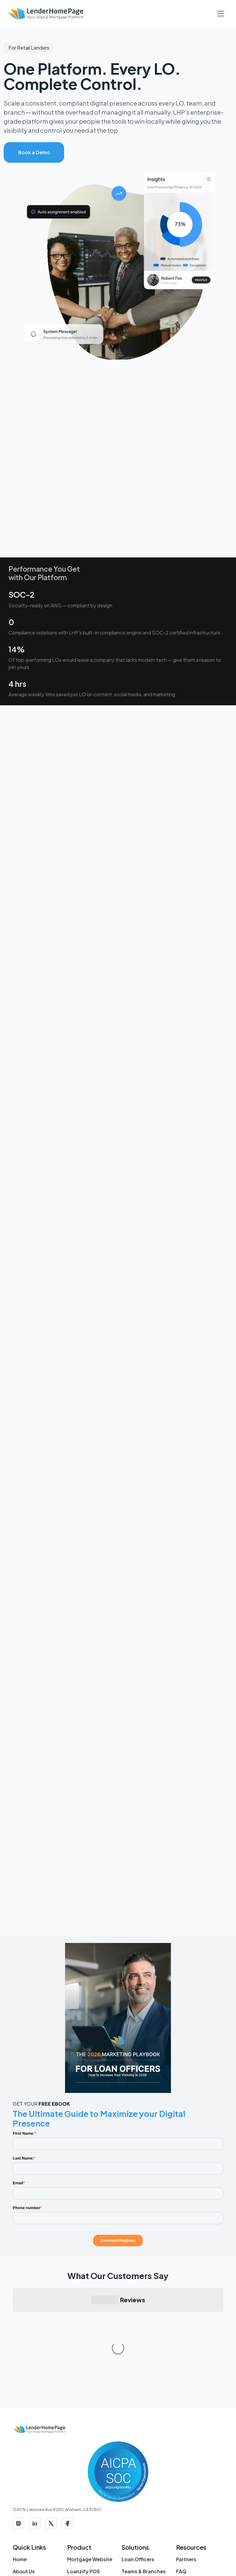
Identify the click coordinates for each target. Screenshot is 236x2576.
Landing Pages (85, 2536)
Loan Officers (138, 2468)
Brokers (131, 2492)
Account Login (30, 2505)
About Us (24, 2480)
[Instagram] (18, 2432)
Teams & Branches (144, 2480)
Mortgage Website (89, 2468)
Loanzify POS (83, 2480)
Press (182, 2492)
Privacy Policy (173, 2563)
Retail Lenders (139, 2505)
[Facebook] (67, 2432)
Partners (186, 2468)
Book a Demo (34, 152)
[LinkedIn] (35, 2432)
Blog (181, 2505)
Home (20, 2468)
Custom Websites (88, 2524)
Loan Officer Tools (198, 2536)
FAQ (181, 2480)
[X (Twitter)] (51, 2432)
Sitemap (23, 2529)
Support (23, 2517)
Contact (23, 2492)
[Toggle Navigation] (220, 13)
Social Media (82, 2512)
